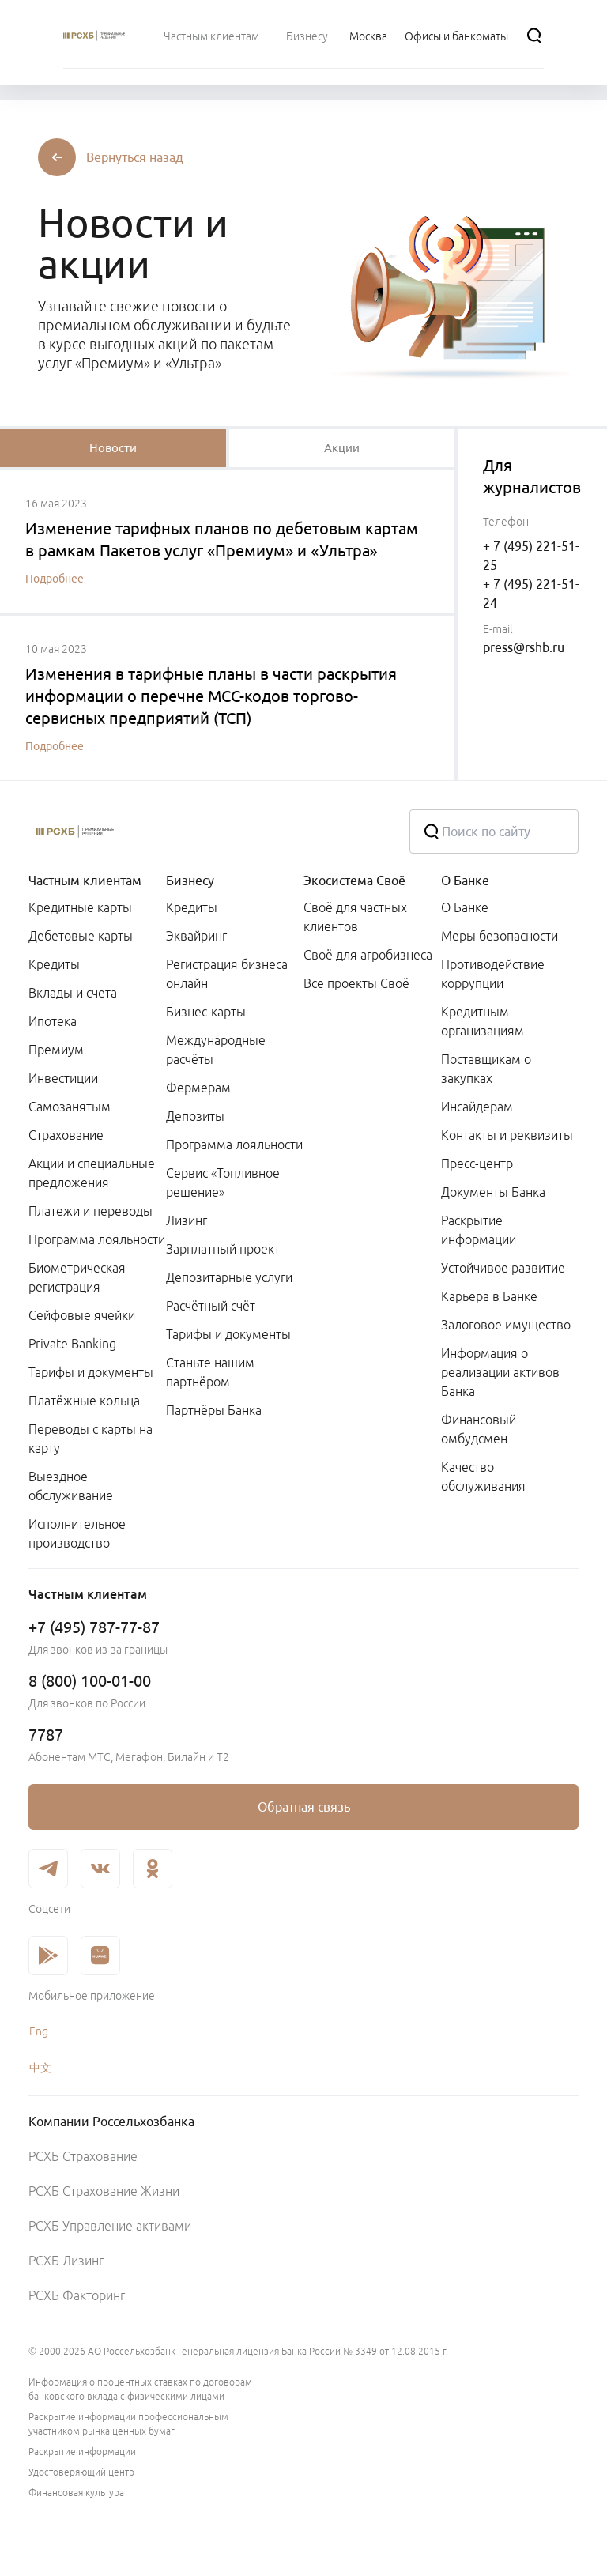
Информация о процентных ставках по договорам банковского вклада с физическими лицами (140, 2389)
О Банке (465, 880)
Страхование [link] (66, 1135)
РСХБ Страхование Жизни (103, 2191)
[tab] (113, 448)
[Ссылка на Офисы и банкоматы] (456, 35)
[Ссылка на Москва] (368, 35)
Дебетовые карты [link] (80, 936)
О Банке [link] (464, 907)
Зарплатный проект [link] (223, 1249)
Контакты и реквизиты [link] (507, 1135)
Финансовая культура (76, 2492)
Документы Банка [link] (493, 1192)
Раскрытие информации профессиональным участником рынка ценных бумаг (128, 2424)
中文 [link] (40, 2067)
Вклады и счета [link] (72, 993)
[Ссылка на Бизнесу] (307, 35)
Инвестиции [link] (63, 1078)
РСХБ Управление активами (109, 2226)
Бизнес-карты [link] (206, 1012)
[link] (303, 1807)
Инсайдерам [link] (477, 1106)
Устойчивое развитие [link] (503, 1268)
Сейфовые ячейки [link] (81, 1315)
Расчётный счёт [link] (210, 1306)
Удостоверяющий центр (81, 2472)
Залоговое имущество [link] (506, 1325)
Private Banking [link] (72, 1344)
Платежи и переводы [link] (90, 1211)
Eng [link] (38, 2031)
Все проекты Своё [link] (356, 983)
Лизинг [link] (186, 1220)
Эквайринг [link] (196, 936)
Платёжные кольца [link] (84, 1401)
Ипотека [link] (52, 1021)
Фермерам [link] (198, 1088)
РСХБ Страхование (83, 2156)
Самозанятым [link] (69, 1106)
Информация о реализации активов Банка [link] (500, 1372)
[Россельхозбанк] (206, 831)
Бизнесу (190, 880)
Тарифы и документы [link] (90, 1372)
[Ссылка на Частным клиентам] (211, 35)
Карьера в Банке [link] (489, 1296)
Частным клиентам (84, 880)
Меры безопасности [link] (499, 936)
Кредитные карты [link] (80, 907)
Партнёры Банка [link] (214, 1410)
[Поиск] (534, 35)
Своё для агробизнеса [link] (368, 955)
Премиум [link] (56, 1050)
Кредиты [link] (54, 964)
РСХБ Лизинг (66, 2261)
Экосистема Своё (354, 880)
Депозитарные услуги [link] (229, 1277)
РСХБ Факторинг (76, 2295)
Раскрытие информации (82, 2451)
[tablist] (113, 448)
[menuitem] (211, 35)
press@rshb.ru (523, 647)
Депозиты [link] (195, 1116)
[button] (134, 157)
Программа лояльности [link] (96, 1239)
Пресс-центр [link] (477, 1163)
